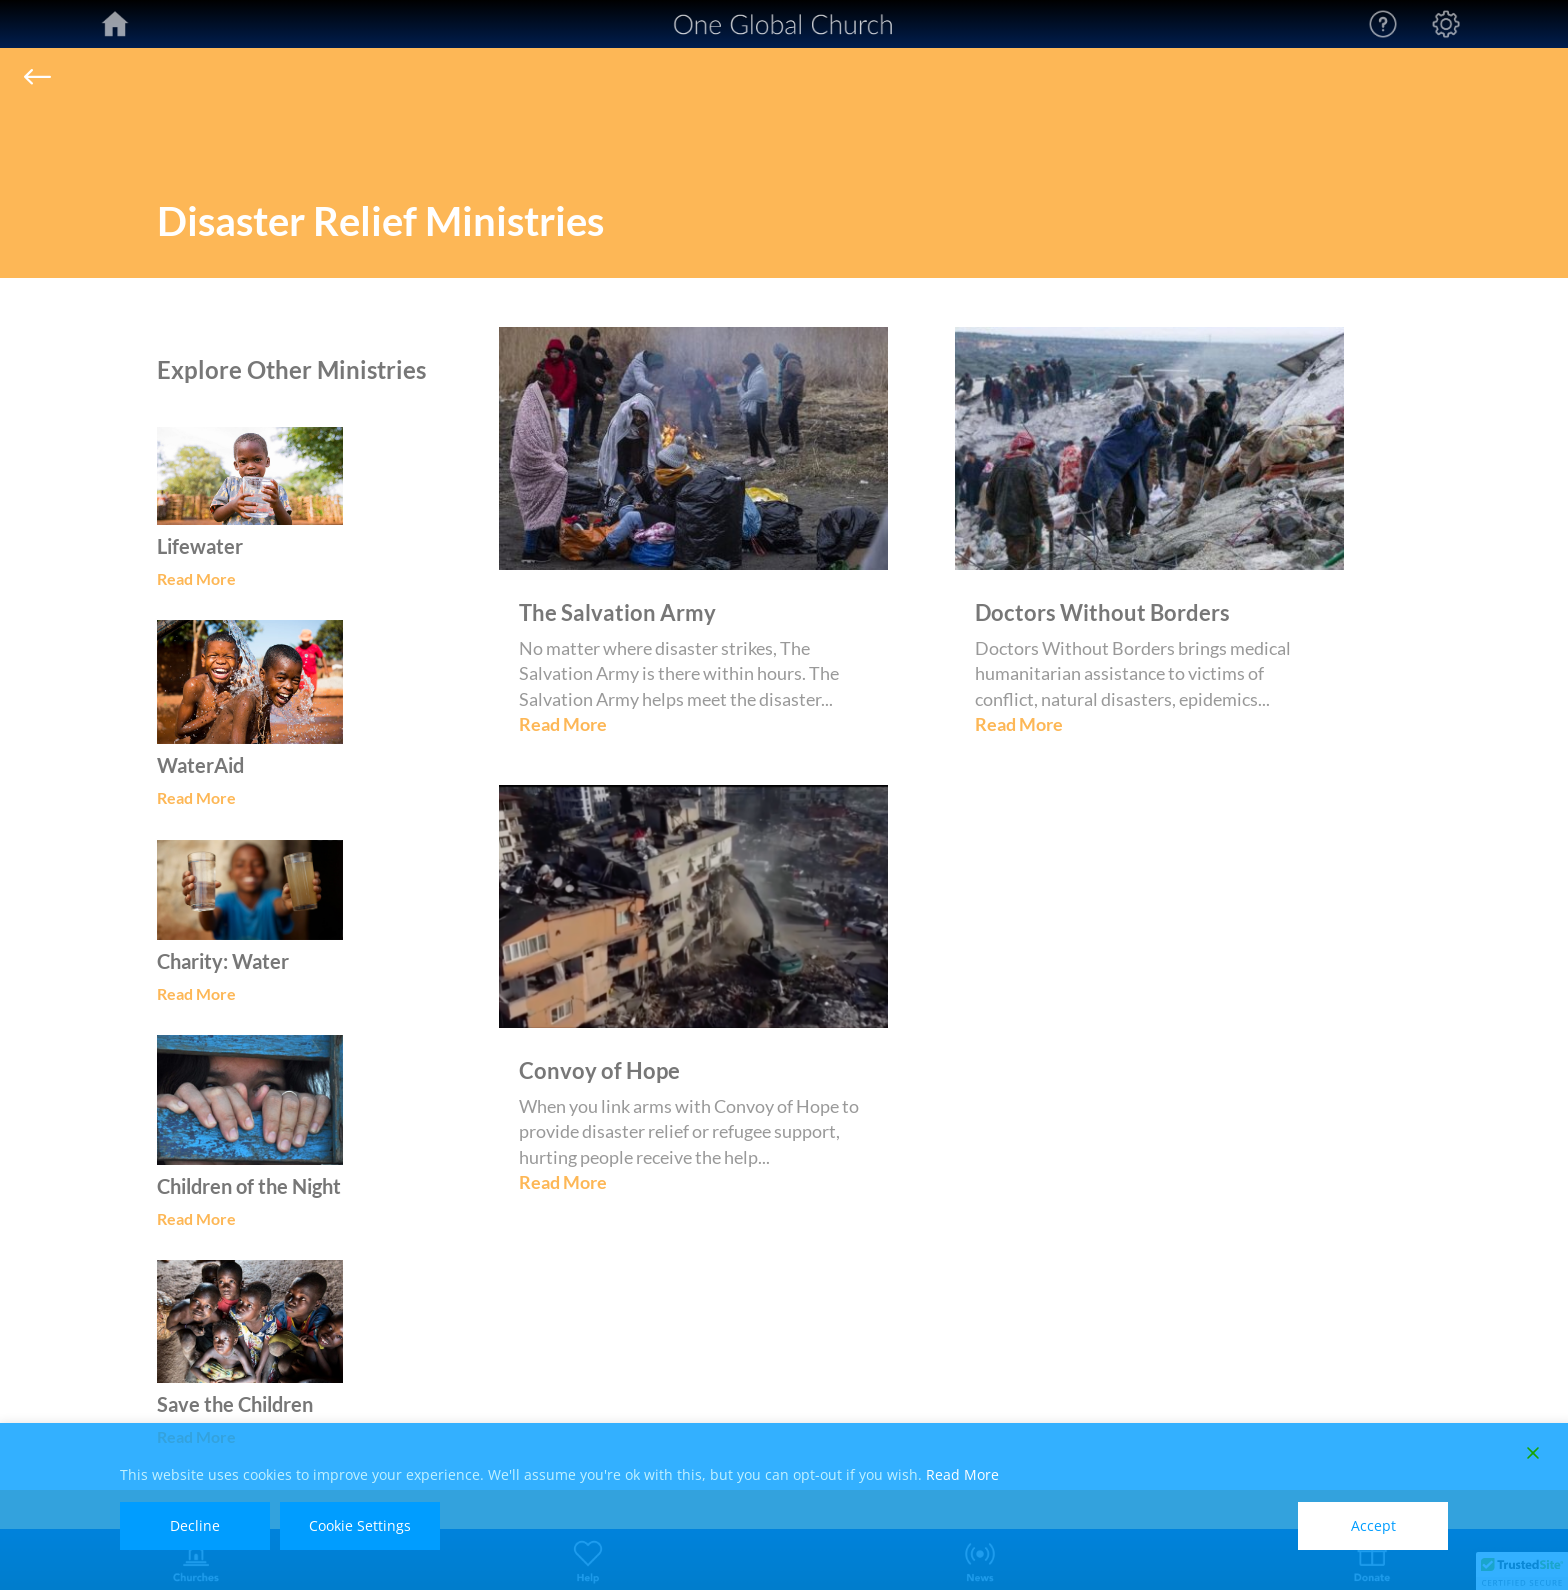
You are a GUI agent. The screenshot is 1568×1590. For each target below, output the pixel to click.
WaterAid (200, 765)
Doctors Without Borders (1102, 612)
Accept (1373, 1525)
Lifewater (200, 546)
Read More (196, 578)
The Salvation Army (617, 612)
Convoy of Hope (599, 1070)
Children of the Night (249, 1186)
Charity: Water (223, 961)
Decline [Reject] (195, 1525)
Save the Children (235, 1404)
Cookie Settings (360, 1525)
